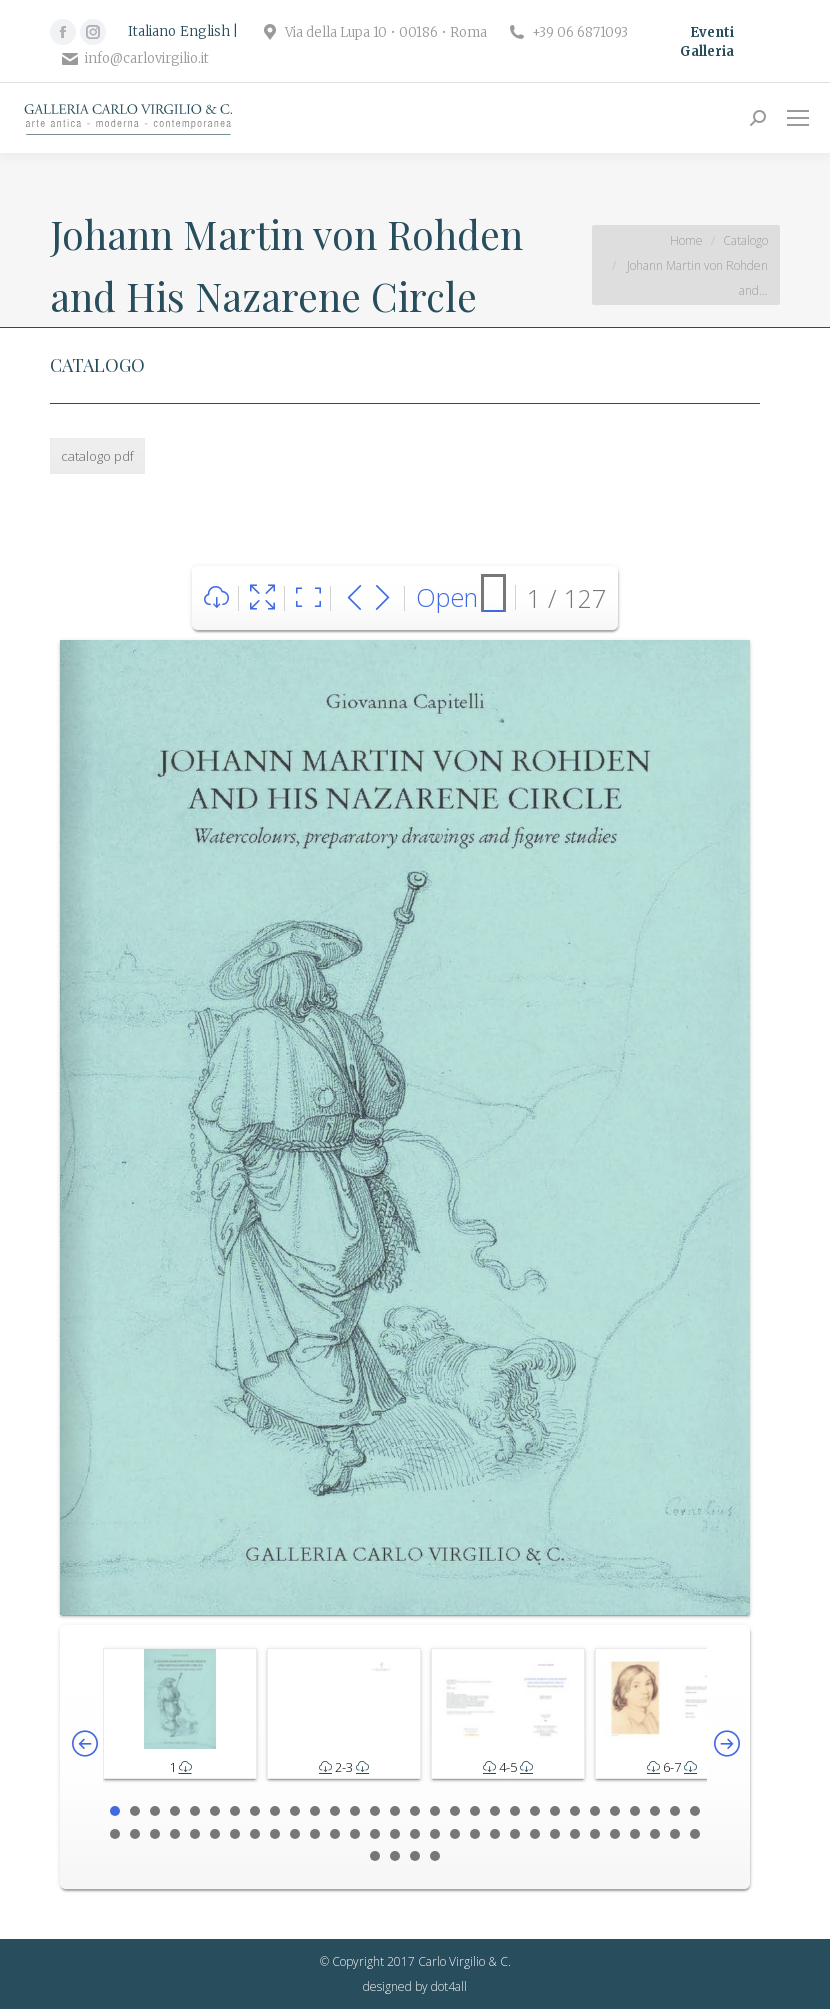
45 (395, 1834)
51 (515, 1834)
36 (215, 1834)
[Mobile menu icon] (798, 118)
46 (415, 1834)
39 (275, 1834)
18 (455, 1811)
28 (655, 1811)
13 (355, 1811)
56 (615, 1834)
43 (355, 1834)
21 (515, 1811)
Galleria (707, 51)
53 (555, 1834)
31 (115, 1834)
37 (235, 1834)
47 (435, 1834)
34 (175, 1834)
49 (475, 1834)
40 (295, 1834)
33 (155, 1834)
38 (255, 1834)
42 (335, 1834)
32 (135, 1834)
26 (615, 1811)
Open (447, 597)
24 (575, 1811)
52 (535, 1834)
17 (435, 1811)
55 (595, 1834)
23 (555, 1811)
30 (695, 1811)
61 (375, 1856)
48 (455, 1834)
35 (195, 1834)
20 (495, 1811)
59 (675, 1834)
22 (535, 1811)
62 (395, 1856)
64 (435, 1856)
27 (635, 1811)
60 (695, 1834)
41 (315, 1834)
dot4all (449, 1986)
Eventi (712, 32)
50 (495, 1834)
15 (395, 1811)
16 (415, 1811)
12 (335, 1811)
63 (415, 1856)
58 (655, 1834)
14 (375, 1811)
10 (295, 1811)
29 (675, 1811)
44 (375, 1834)
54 (575, 1834)
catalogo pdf (97, 456)
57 (635, 1834)
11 (315, 1811)
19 (475, 1811)
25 (595, 1811)
